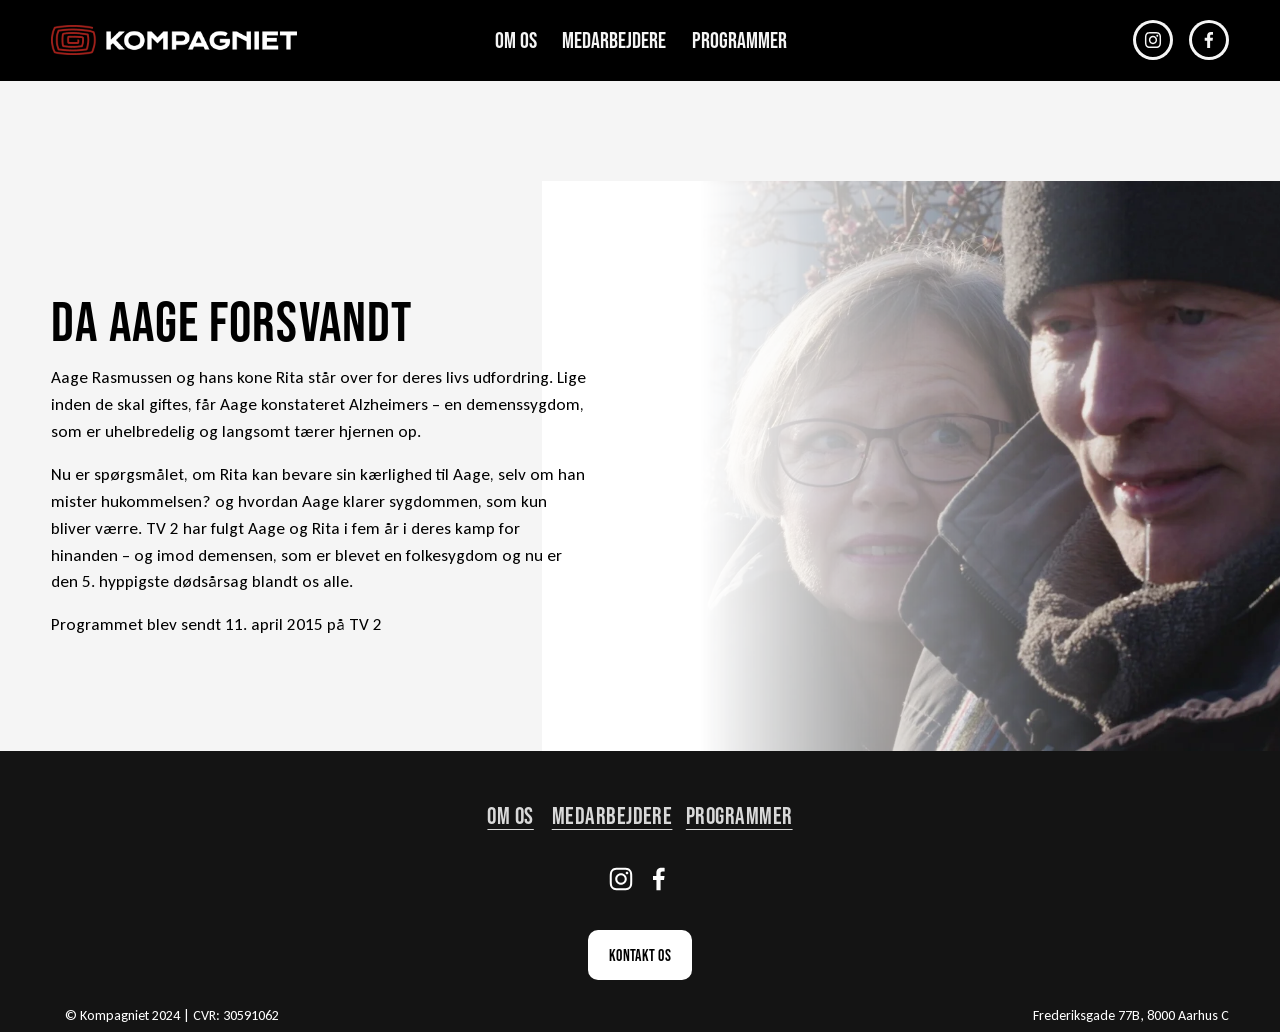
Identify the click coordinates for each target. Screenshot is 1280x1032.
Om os (516, 40)
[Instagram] (1153, 40)
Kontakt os (640, 955)
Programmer (739, 40)
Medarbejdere (614, 40)
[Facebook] (1209, 40)
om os (510, 815)
